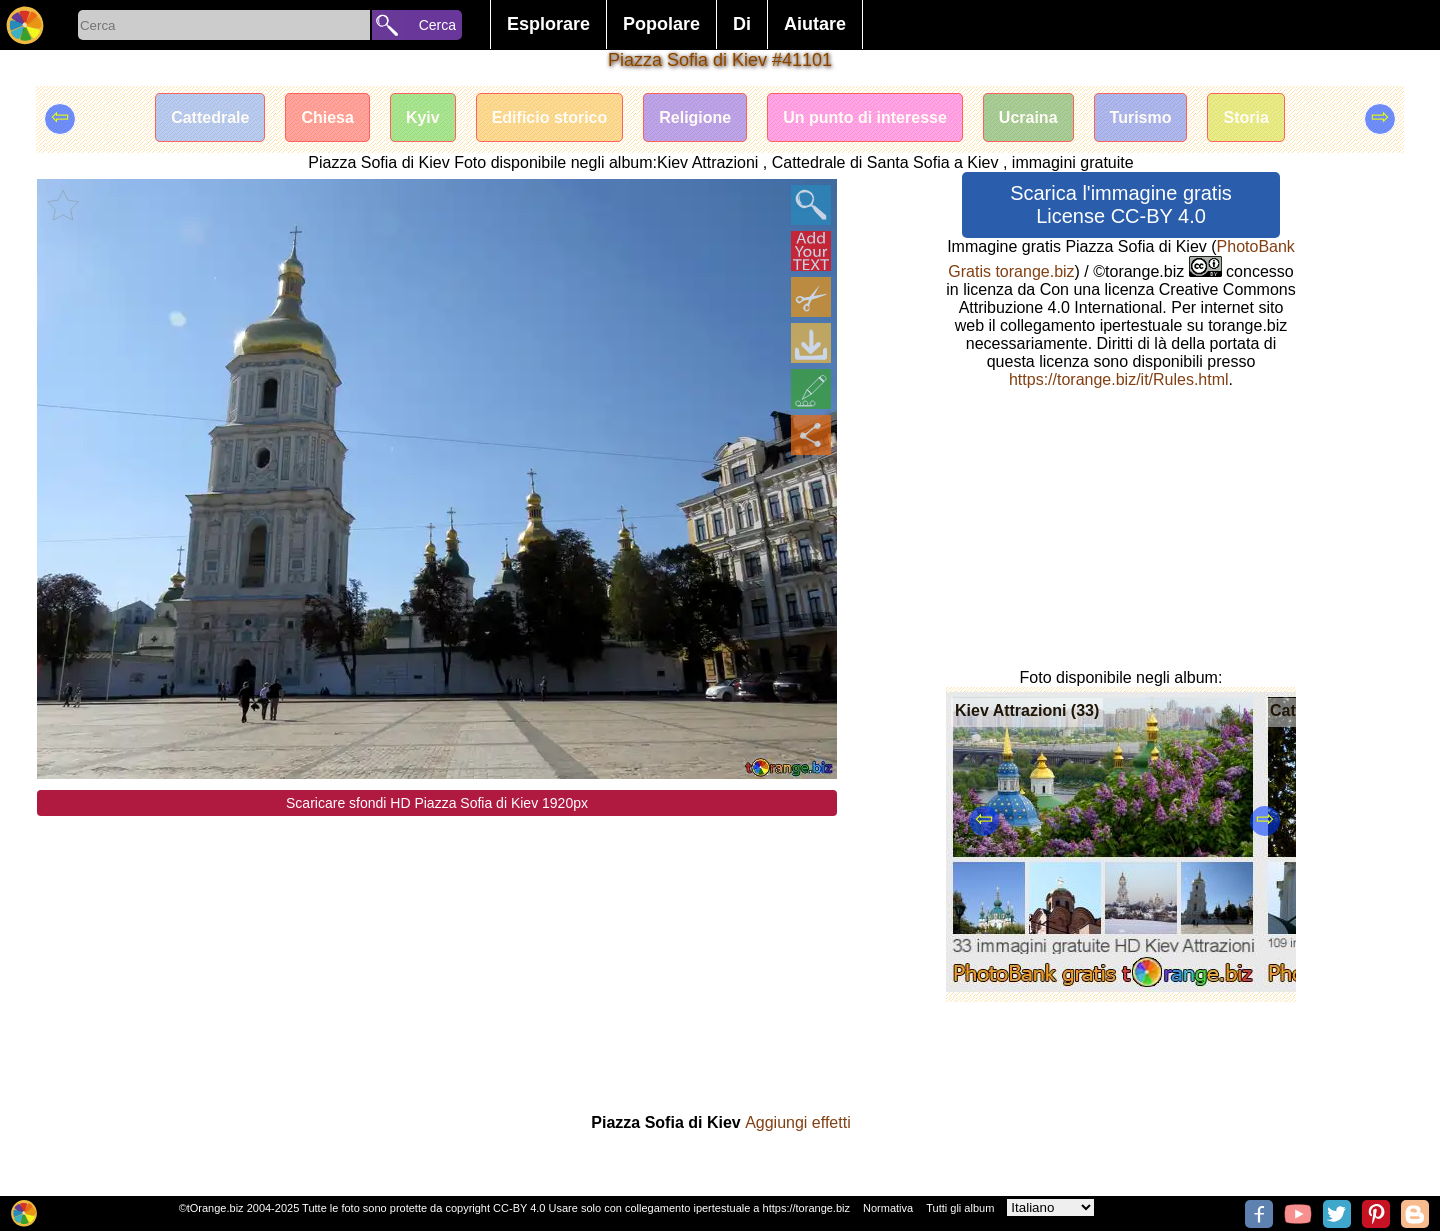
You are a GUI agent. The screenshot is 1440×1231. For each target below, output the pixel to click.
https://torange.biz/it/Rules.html (1119, 379)
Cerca (437, 25)
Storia (1245, 117)
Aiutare (815, 24)
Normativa (888, 1208)
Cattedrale (210, 117)
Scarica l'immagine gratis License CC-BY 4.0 (1121, 204)
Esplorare (548, 24)
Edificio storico (550, 117)
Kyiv (423, 117)
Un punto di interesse (865, 117)
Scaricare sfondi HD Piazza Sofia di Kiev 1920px (437, 803)
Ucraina (1028, 117)
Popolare (661, 24)
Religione (695, 117)
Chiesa (327, 117)
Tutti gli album (960, 1208)
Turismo (1141, 117)
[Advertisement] (437, 956)
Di (742, 24)
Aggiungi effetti (798, 1122)
